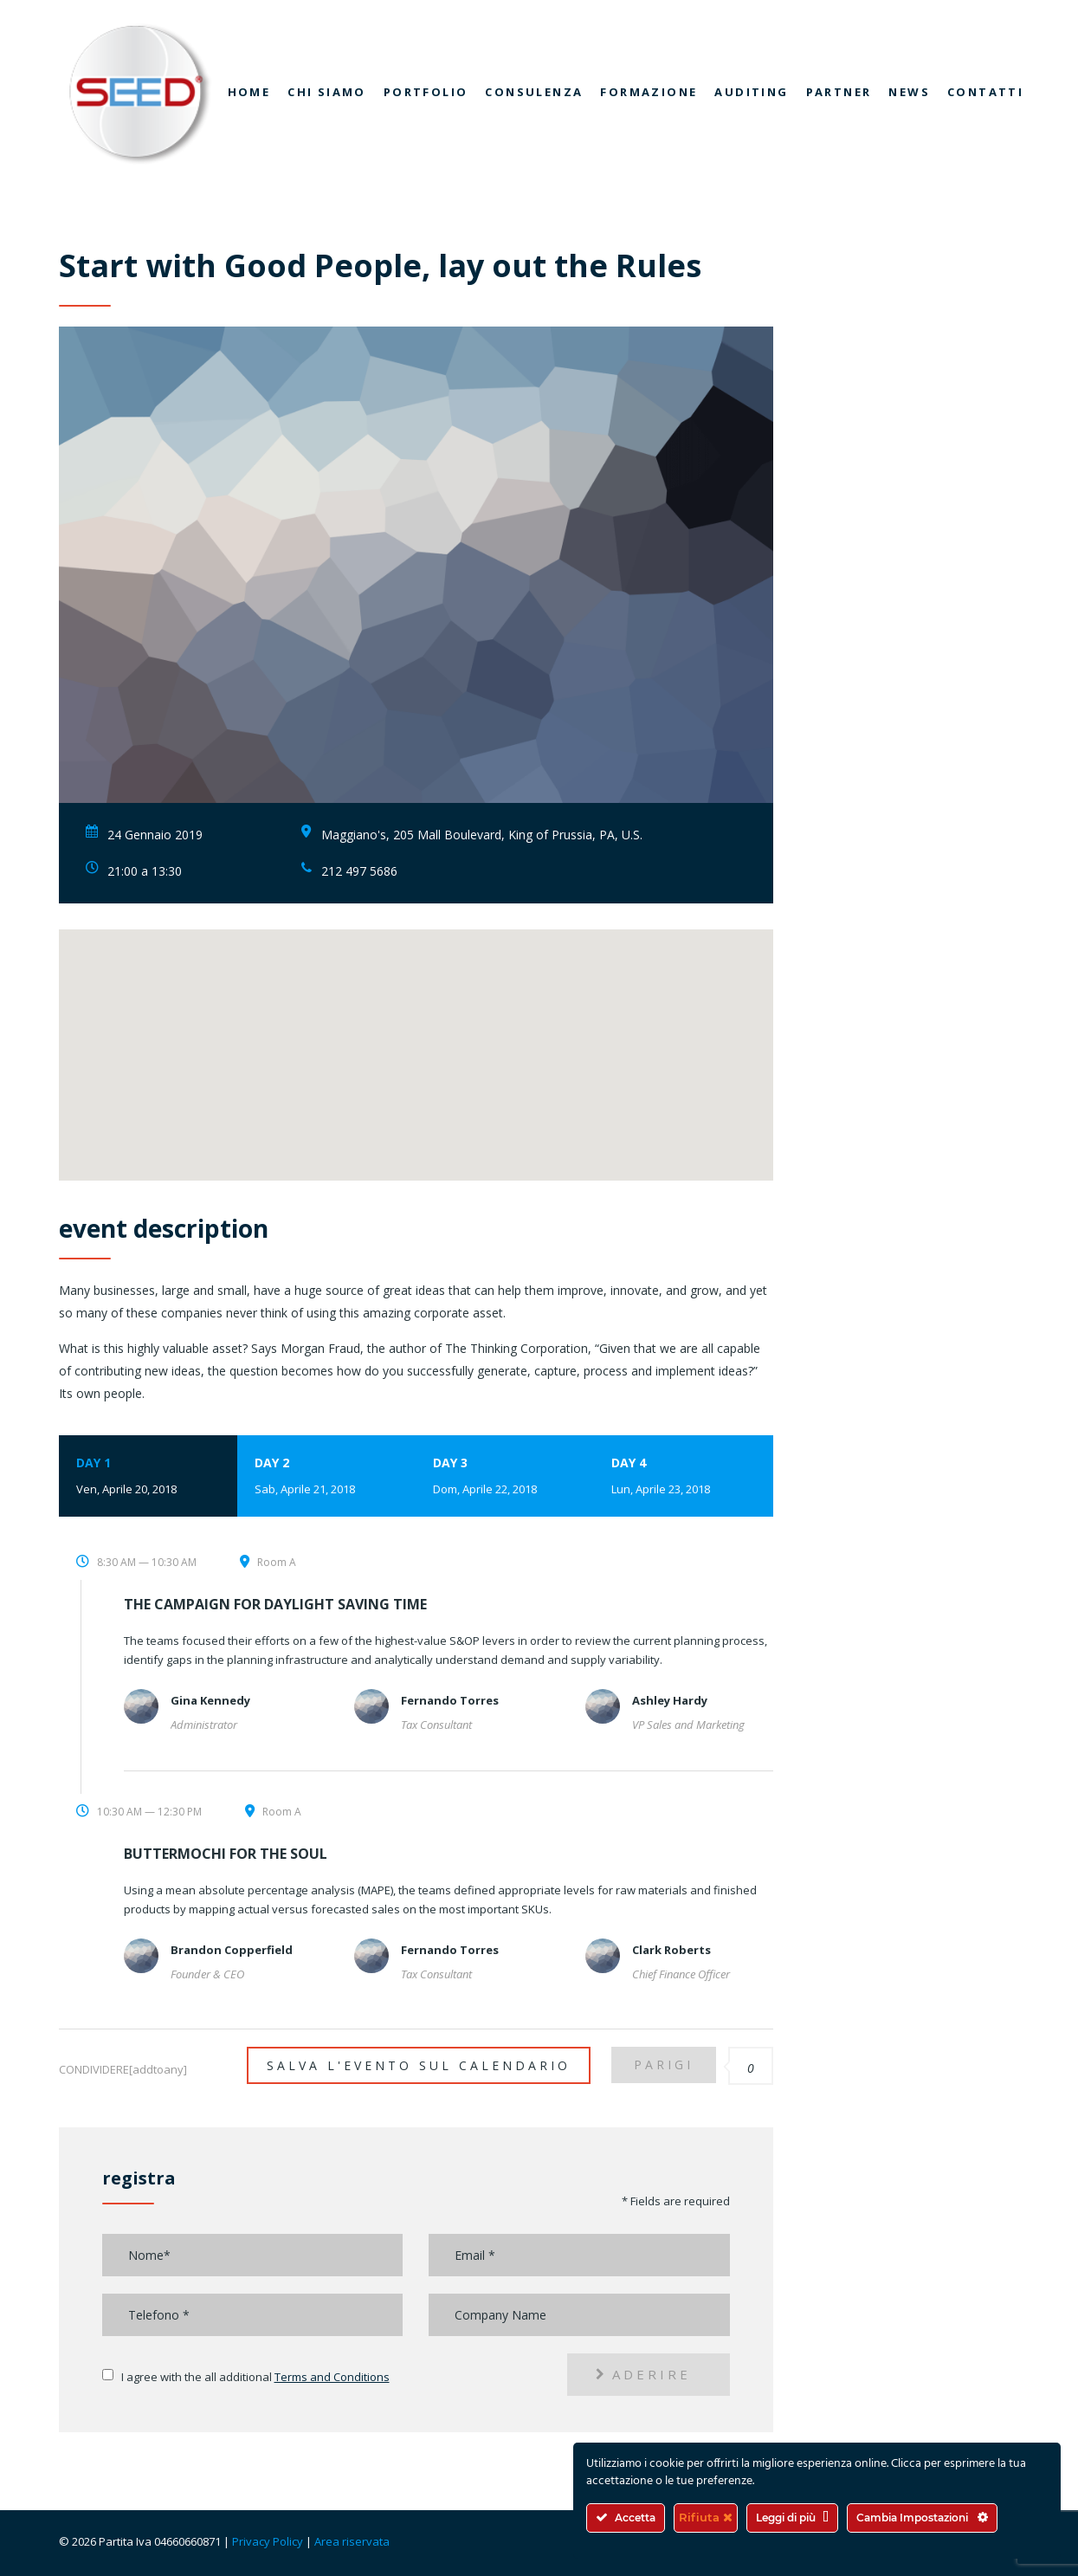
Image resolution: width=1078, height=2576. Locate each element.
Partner (839, 92)
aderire (643, 2374)
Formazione (648, 92)
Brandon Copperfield (232, 1950)
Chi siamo (326, 92)
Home (249, 92)
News (909, 92)
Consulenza (534, 92)
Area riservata (352, 2541)
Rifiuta (706, 2517)
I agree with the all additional (255, 2377)
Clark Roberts (671, 1950)
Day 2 (326, 1477)
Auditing (751, 92)
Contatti (985, 92)
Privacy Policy (267, 2541)
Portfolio (426, 92)
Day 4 (683, 1477)
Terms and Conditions (332, 2377)
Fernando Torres (450, 1700)
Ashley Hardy (669, 1700)
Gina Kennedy (210, 1700)
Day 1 (148, 1477)
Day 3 (505, 1477)
